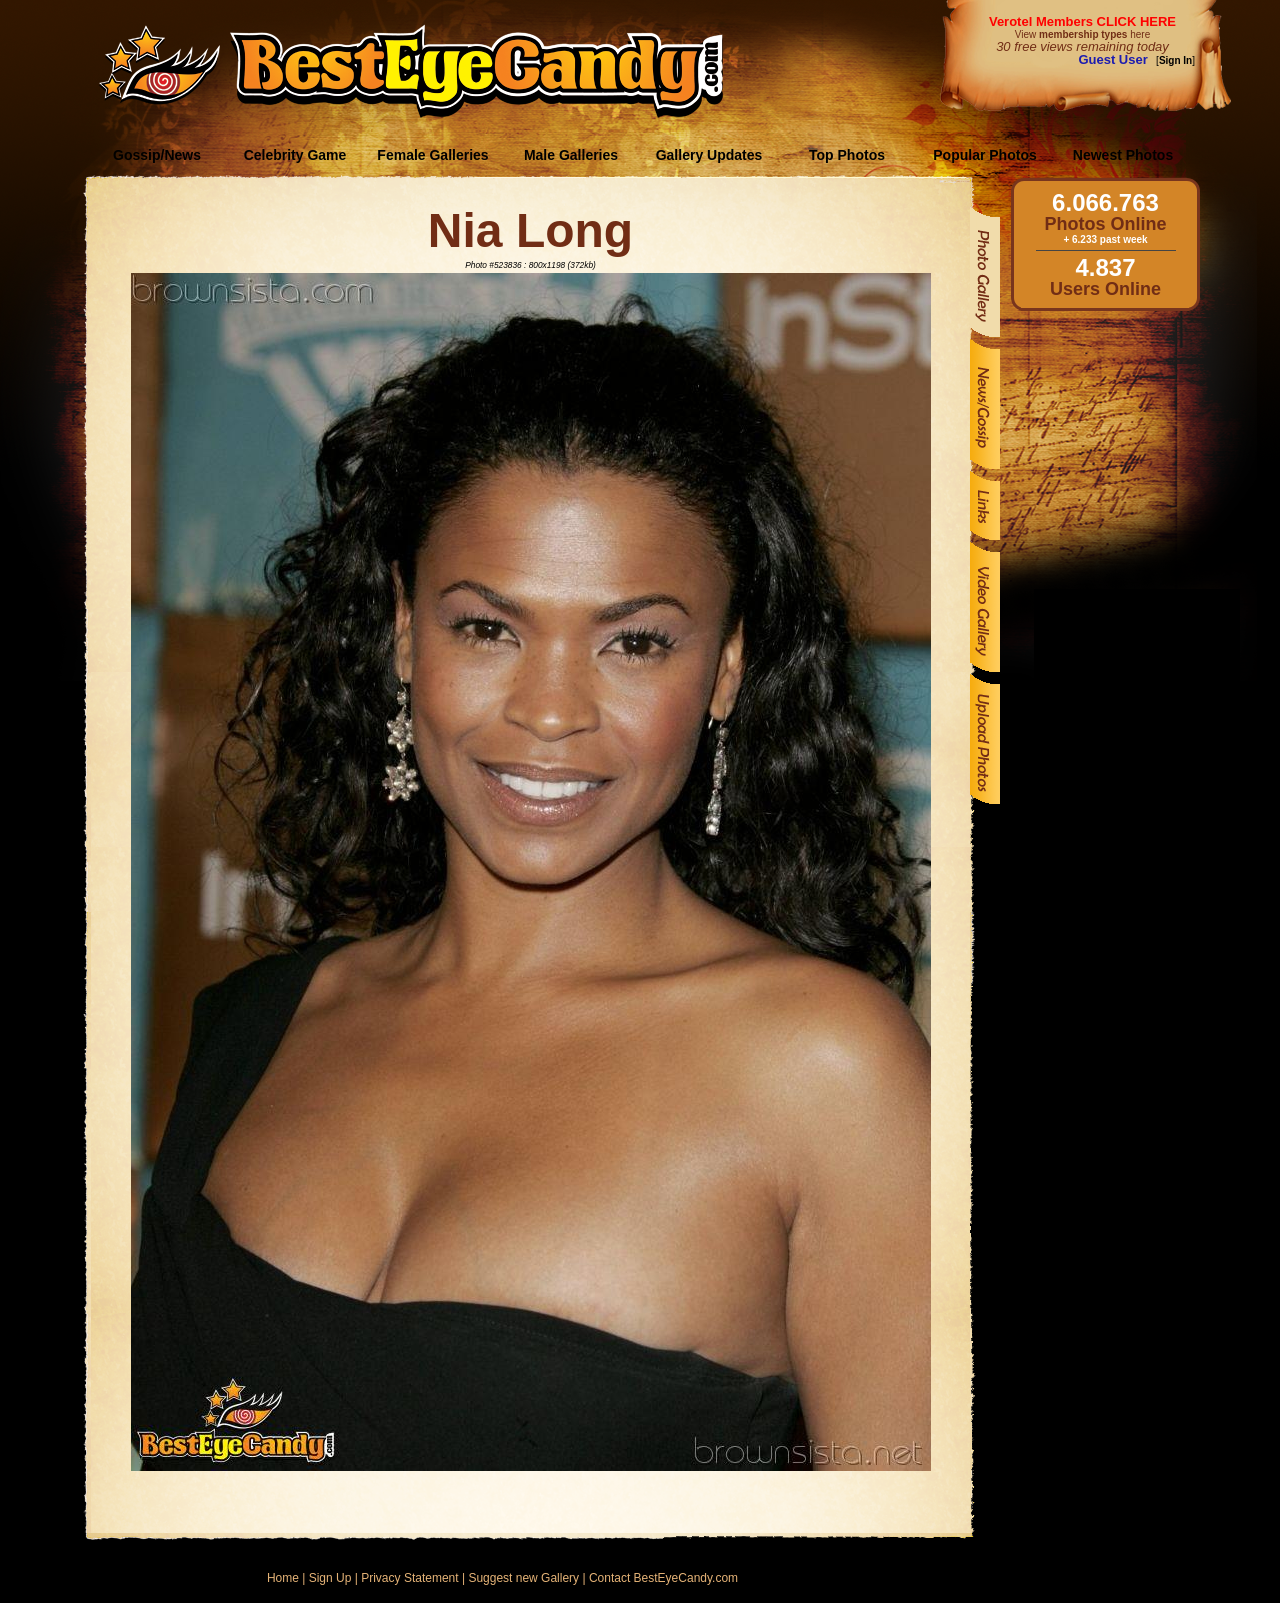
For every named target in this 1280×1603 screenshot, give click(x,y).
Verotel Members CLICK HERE (1082, 21)
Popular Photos (984, 155)
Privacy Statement (409, 1578)
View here (1082, 34)
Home (283, 1578)
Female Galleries (432, 155)
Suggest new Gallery (523, 1578)
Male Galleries (571, 155)
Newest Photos (1123, 155)
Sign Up (330, 1578)
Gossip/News (157, 155)
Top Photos (847, 155)
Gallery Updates (709, 155)
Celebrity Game (295, 155)
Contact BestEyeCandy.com (663, 1578)
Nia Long (530, 230)
